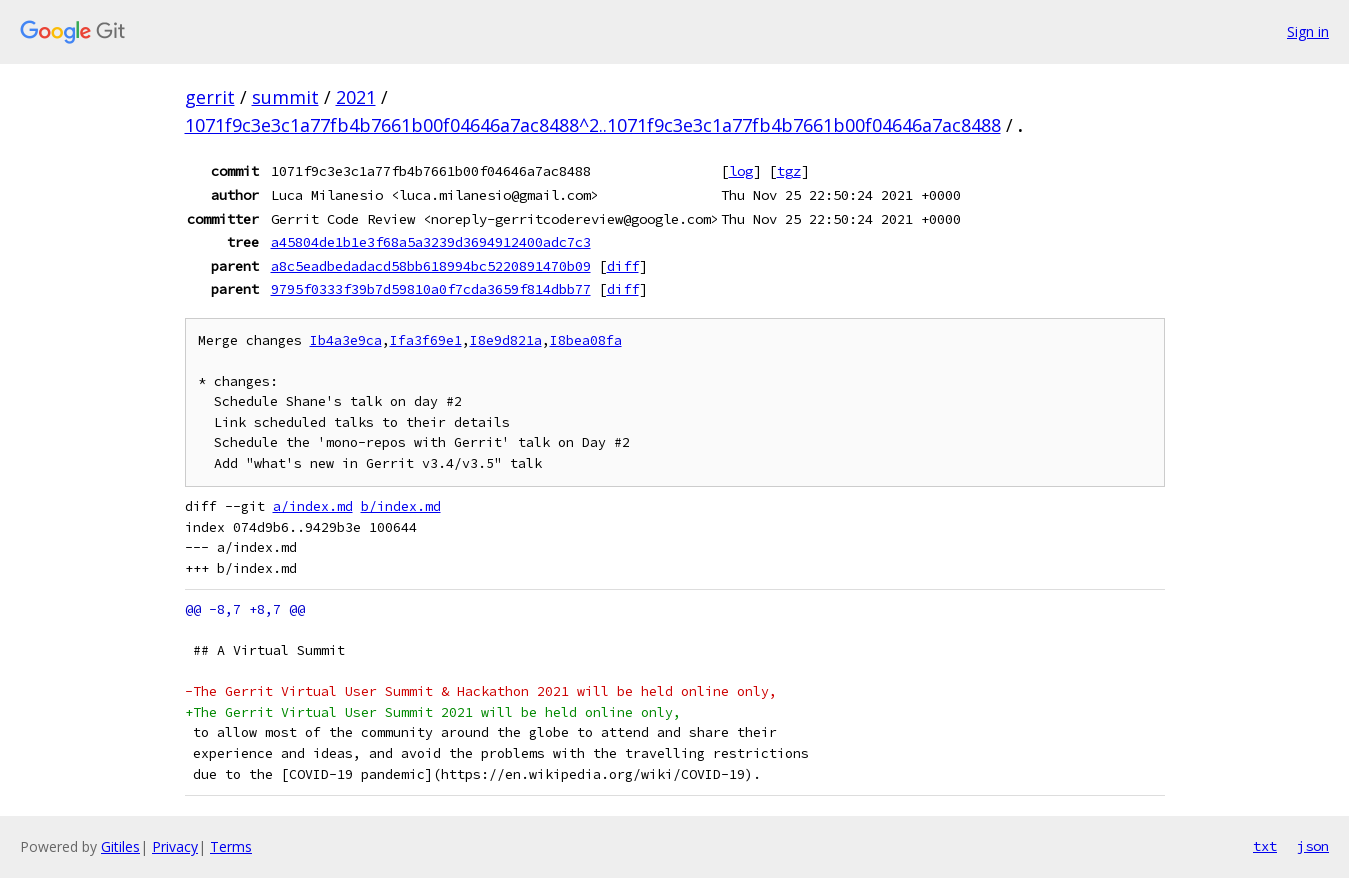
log (741, 171)
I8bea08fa (586, 340)
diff (623, 266)
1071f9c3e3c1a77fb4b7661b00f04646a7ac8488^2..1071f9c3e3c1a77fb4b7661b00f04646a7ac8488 (593, 125)
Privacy (175, 846)
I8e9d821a (506, 340)
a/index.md (313, 506)
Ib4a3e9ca (346, 340)
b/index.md (401, 506)
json (1313, 846)
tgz (789, 171)
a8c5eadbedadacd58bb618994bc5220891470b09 (431, 266)
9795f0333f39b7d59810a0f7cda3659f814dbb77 (431, 289)
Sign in (1308, 31)
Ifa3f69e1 (426, 340)
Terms (231, 846)
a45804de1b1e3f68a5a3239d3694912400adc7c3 (431, 242)
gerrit (210, 97)
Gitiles (120, 846)
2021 (356, 97)
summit (285, 97)
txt (1265, 846)
